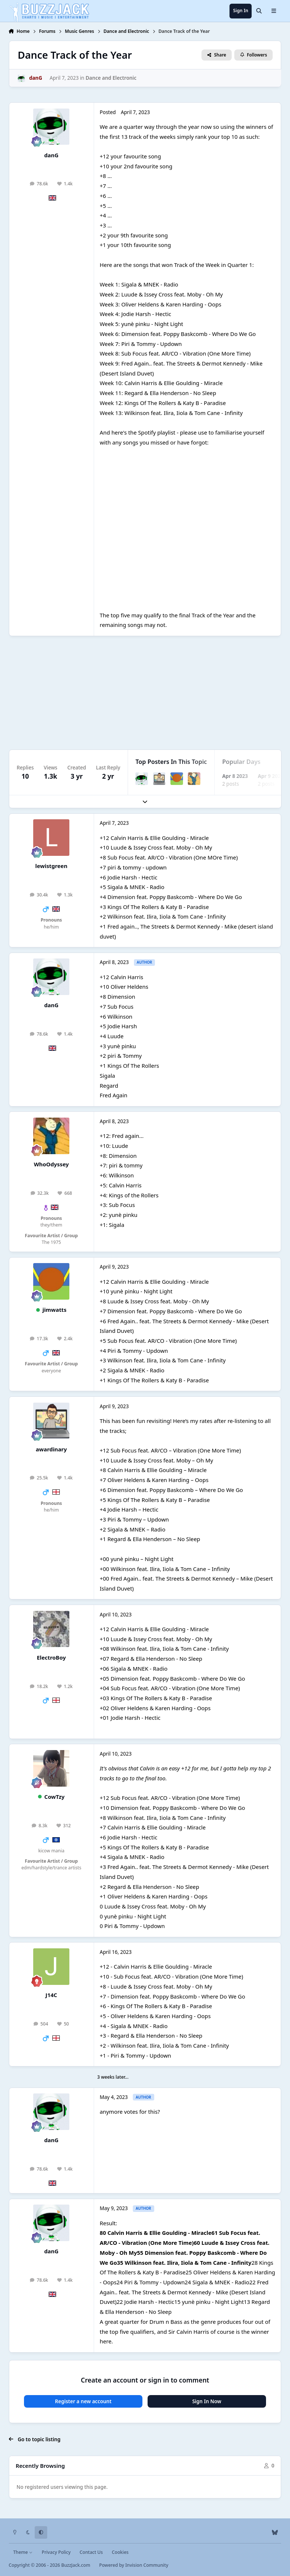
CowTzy (54, 1796)
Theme (23, 2552)
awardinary (51, 1449)
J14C (51, 1995)
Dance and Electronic (111, 78)
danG (51, 155)
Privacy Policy (56, 2552)
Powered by (133, 2565)
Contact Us (91, 2552)
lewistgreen (51, 865)
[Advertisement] (145, 692)
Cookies (120, 2552)
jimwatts (54, 1309)
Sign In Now (206, 2401)
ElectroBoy (51, 1657)
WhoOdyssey (51, 1164)
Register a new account (83, 2401)
